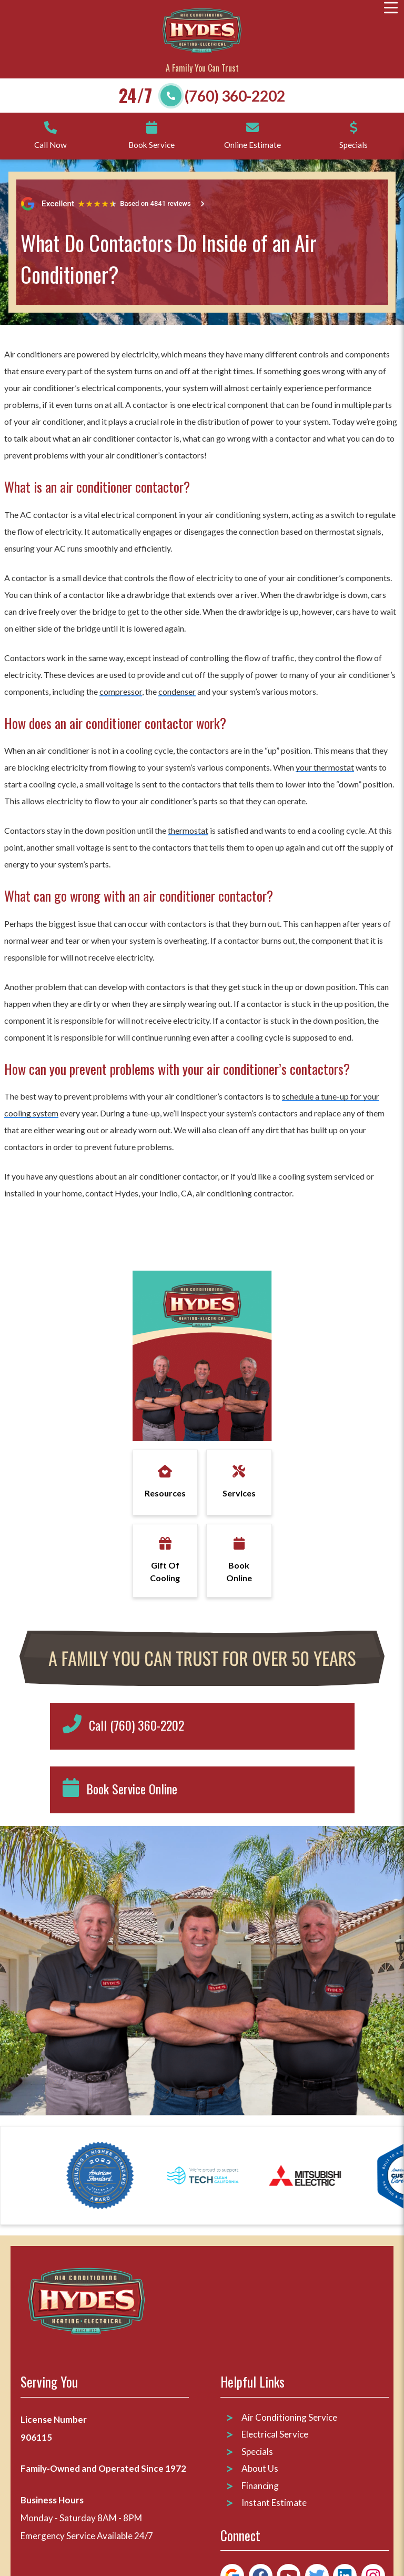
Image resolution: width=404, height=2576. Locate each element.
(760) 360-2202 (235, 96)
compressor (120, 691)
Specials (257, 2451)
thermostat (188, 830)
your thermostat (325, 767)
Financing (260, 2485)
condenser (177, 691)
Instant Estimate (274, 2502)
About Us (259, 2468)
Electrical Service (274, 2434)
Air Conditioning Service (290, 2417)
